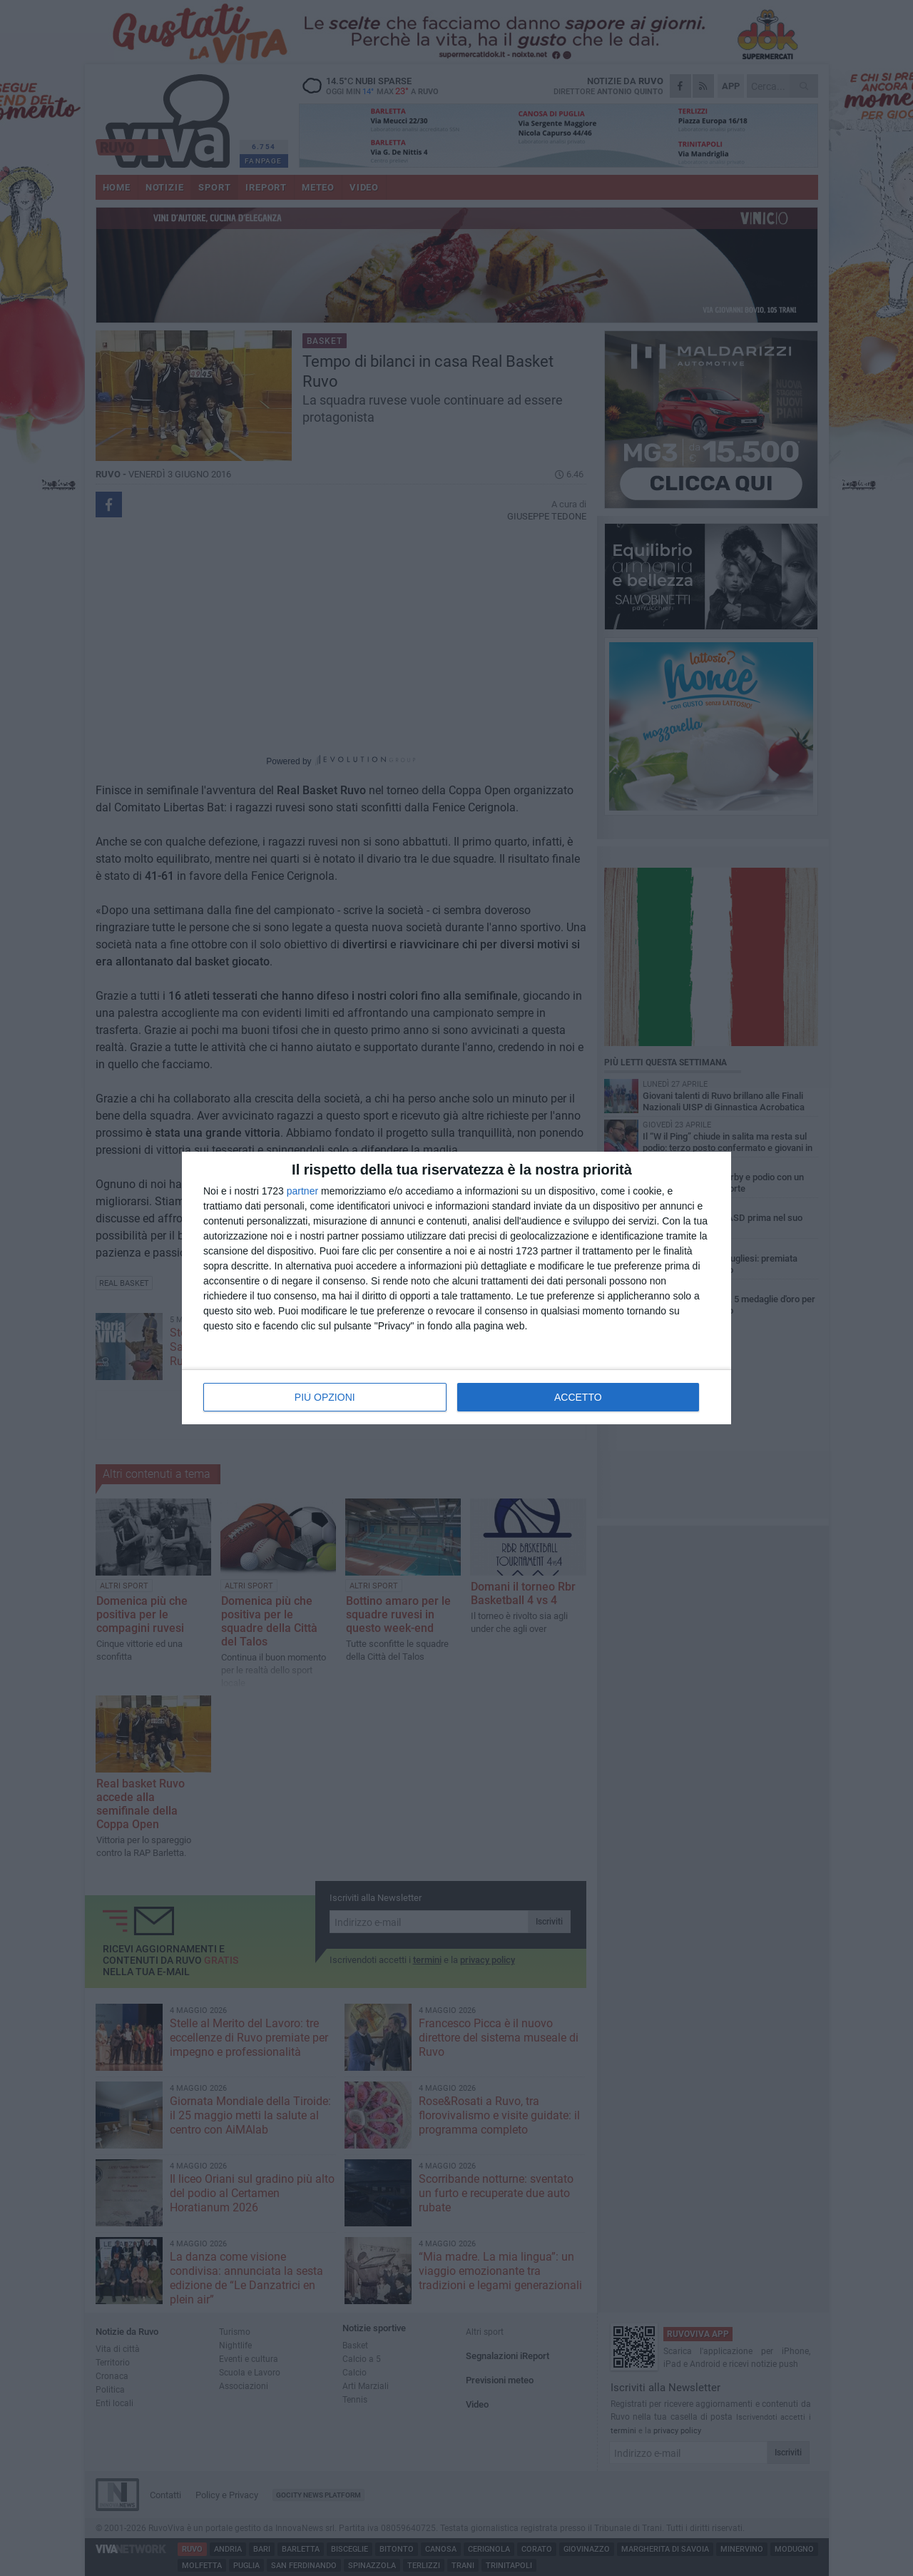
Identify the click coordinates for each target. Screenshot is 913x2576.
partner (302, 1191)
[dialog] (456, 1288)
